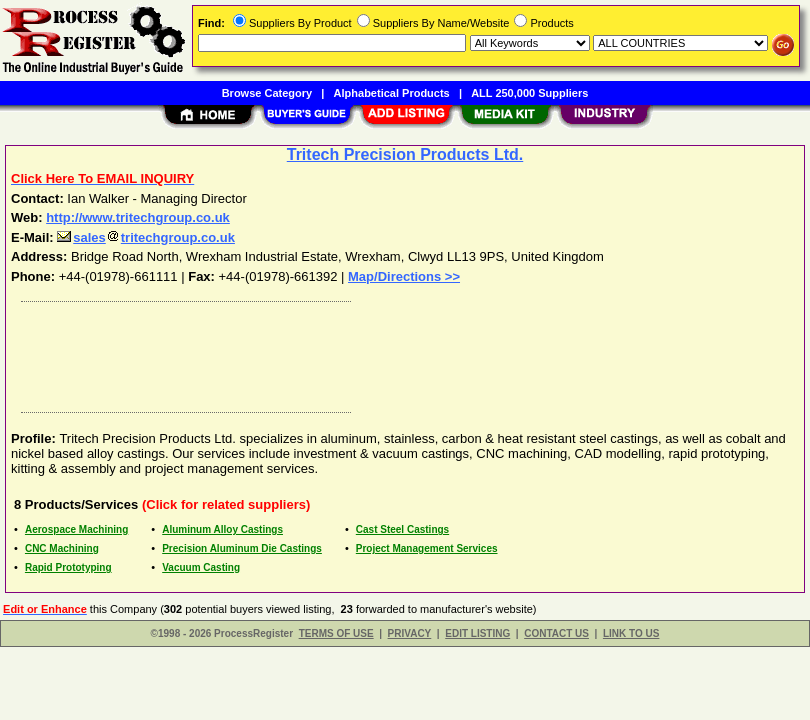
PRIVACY (410, 633)
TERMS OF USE (336, 633)
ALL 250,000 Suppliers (529, 93)
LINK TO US (631, 633)
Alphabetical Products (392, 93)
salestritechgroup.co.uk (146, 237)
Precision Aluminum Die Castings (242, 548)
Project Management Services (427, 548)
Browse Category (267, 93)
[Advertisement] (401, 352)
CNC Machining (62, 548)
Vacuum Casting (201, 567)
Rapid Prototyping (68, 567)
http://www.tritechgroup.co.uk (138, 217)
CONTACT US (556, 633)
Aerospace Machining (76, 529)
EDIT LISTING (477, 633)
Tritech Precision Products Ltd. (405, 154)
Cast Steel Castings (402, 529)
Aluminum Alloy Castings (222, 529)
